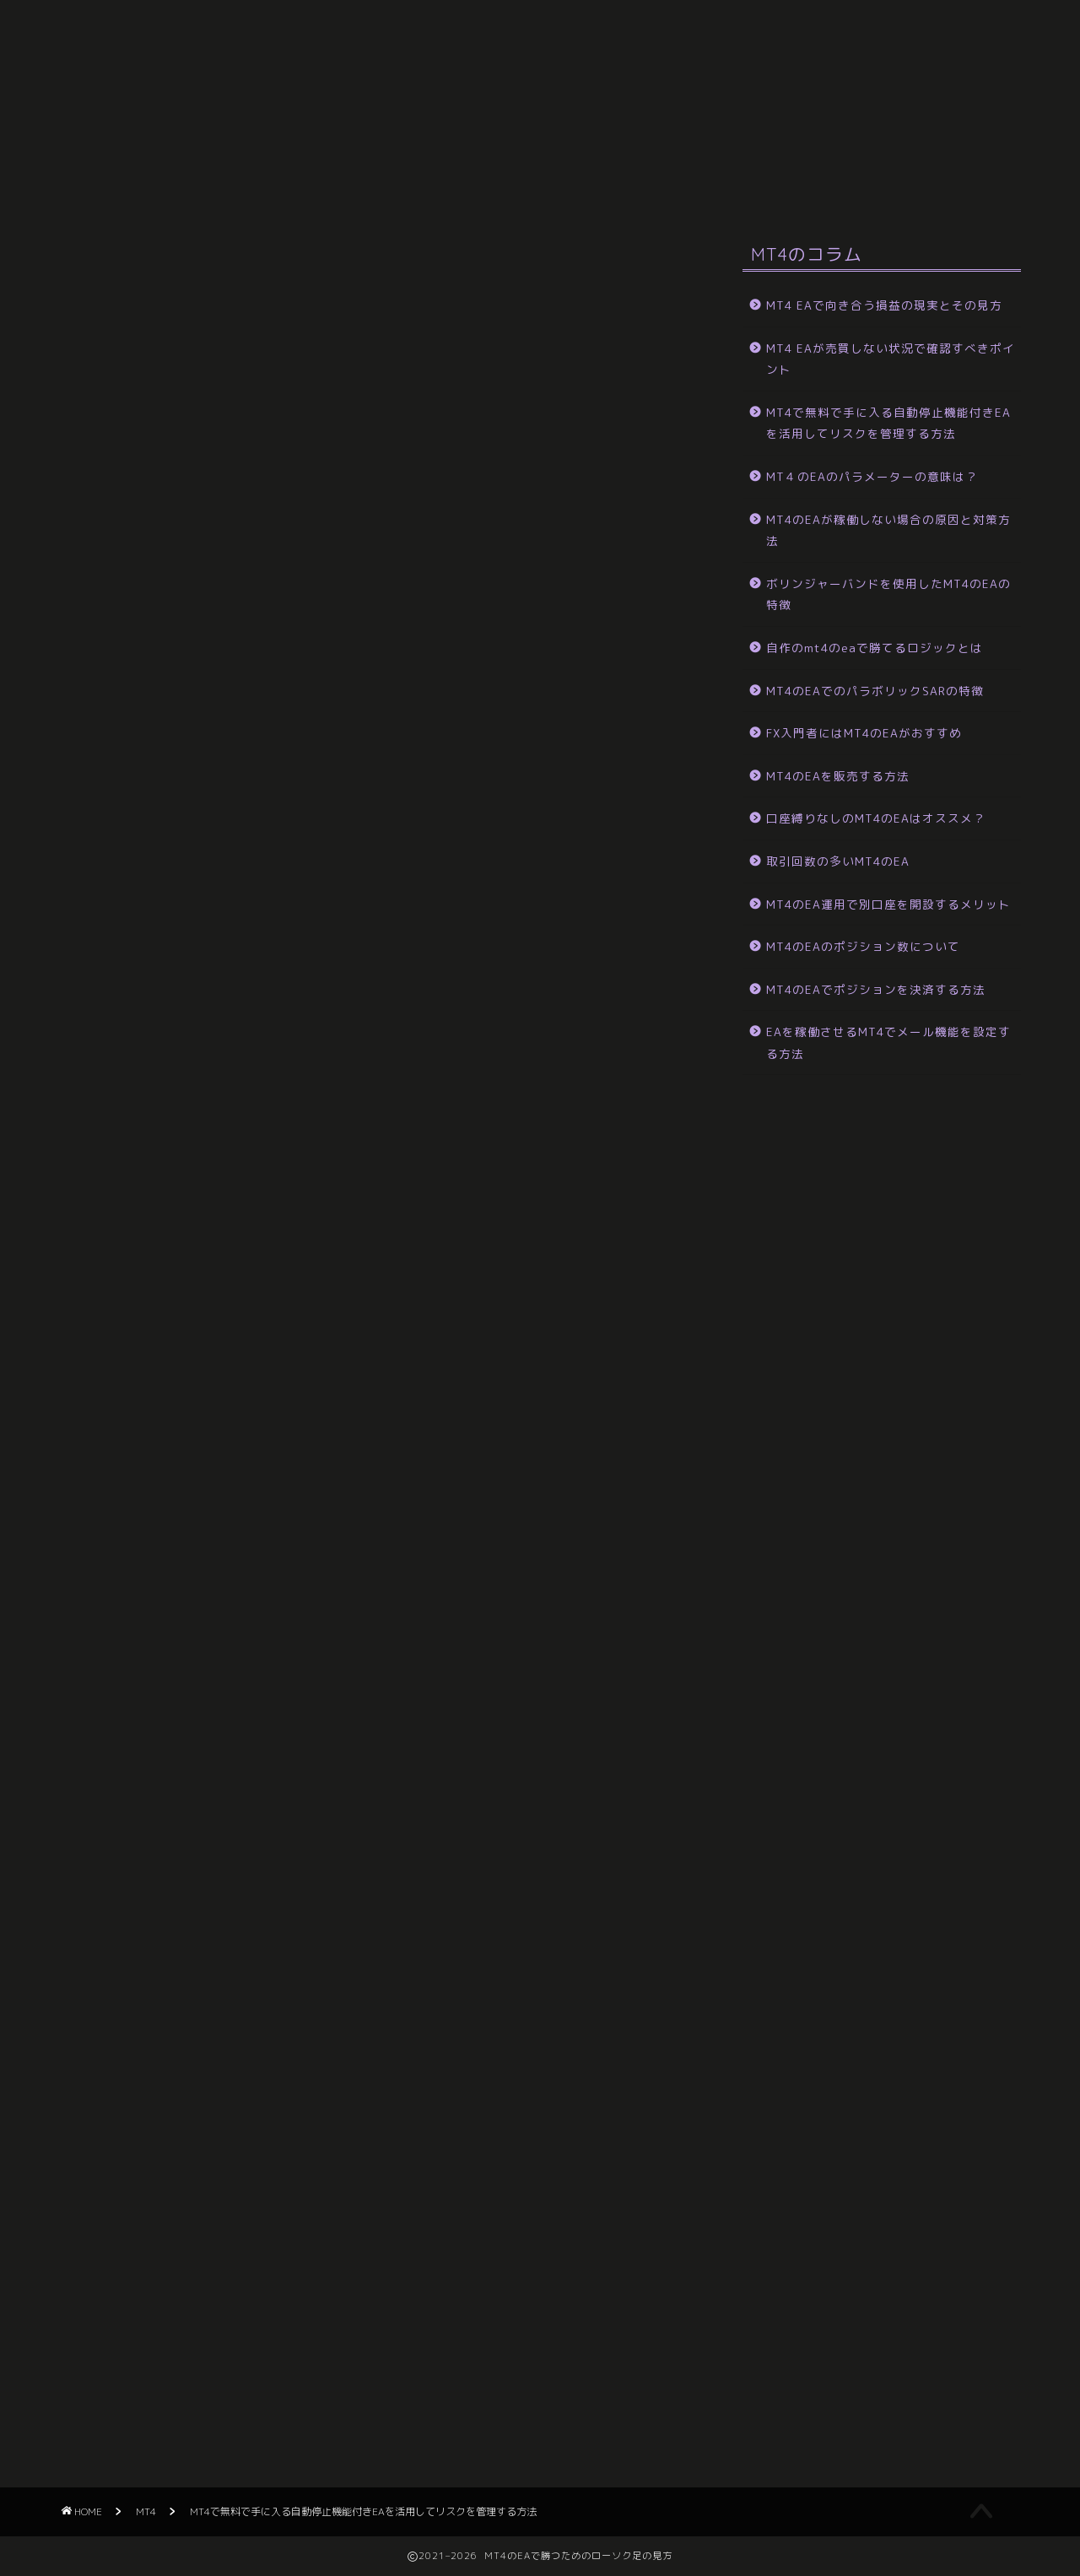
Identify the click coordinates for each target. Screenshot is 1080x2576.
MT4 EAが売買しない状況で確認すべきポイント (890, 359)
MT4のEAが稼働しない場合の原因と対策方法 (888, 530)
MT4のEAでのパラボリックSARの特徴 (875, 691)
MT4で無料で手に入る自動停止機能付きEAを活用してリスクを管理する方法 (888, 423)
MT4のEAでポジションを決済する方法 (876, 989)
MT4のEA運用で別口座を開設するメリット (888, 904)
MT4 (78, 258)
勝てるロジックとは (860, 111)
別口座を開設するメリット (793, 72)
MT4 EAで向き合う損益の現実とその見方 (884, 305)
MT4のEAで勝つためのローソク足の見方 (540, 25)
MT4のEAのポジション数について (863, 946)
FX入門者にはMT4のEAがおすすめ (864, 733)
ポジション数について (611, 72)
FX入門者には (541, 111)
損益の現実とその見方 (333, 189)
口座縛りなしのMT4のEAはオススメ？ (876, 818)
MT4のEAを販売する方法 (838, 776)
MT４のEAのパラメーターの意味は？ (539, 150)
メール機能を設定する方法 (236, 72)
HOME (99, 72)
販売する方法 (422, 111)
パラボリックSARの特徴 (692, 111)
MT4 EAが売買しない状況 (154, 189)
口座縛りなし (304, 111)
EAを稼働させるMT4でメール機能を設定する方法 (888, 1042)
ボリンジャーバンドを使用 (156, 150)
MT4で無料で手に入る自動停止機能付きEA (810, 150)
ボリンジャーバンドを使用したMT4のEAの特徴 (888, 594)
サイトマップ (477, 189)
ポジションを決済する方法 (430, 72)
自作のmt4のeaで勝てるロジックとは (874, 648)
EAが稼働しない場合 (333, 150)
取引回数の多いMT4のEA (152, 111)
